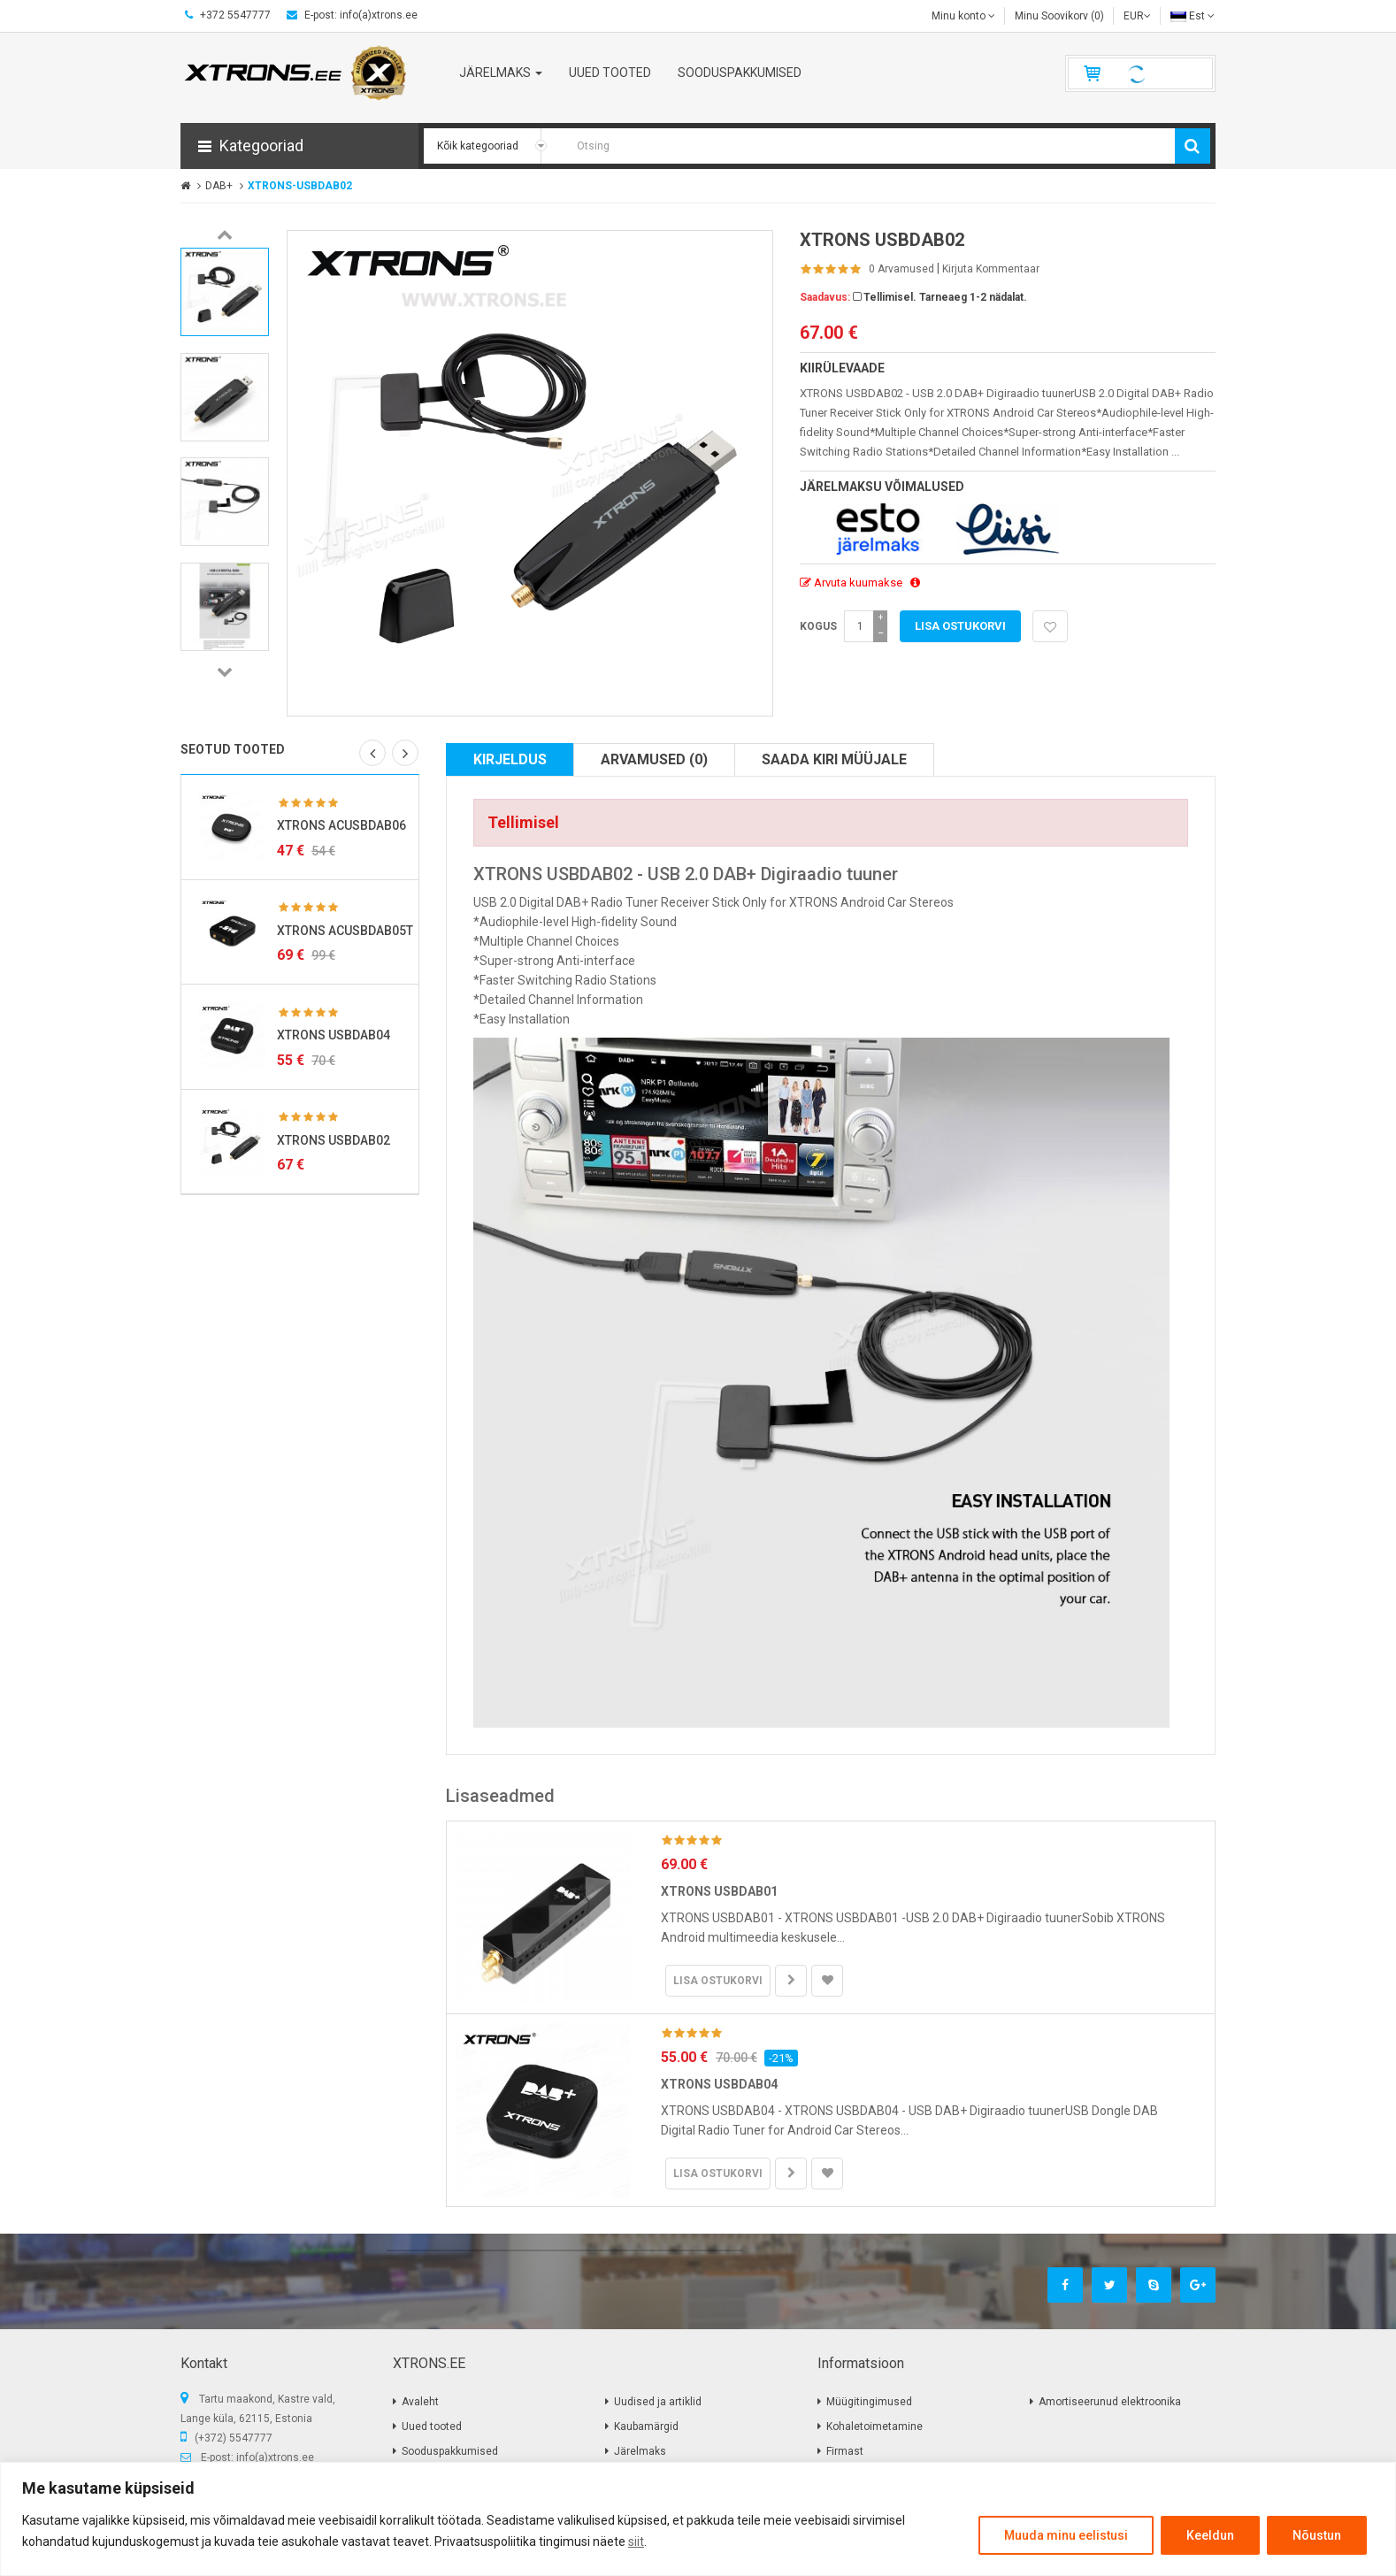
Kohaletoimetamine (874, 2426)
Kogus (818, 626)
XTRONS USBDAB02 (333, 1140)
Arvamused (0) (654, 759)
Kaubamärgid (646, 2426)
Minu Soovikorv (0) (1059, 16)
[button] (299, 146)
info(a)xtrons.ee (275, 2457)
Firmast (844, 2451)
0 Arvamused (901, 269)
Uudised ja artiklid (658, 2402)
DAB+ (219, 186)
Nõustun (1316, 2535)
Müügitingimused (869, 2402)
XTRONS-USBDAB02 (300, 186)
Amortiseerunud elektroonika (1110, 2402)
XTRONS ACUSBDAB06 (341, 825)
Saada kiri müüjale (834, 759)
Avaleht (420, 2402)
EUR (1137, 16)
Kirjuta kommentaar (990, 269)
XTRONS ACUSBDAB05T (345, 931)
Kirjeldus (510, 759)
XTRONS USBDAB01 (719, 1891)
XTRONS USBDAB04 (333, 1035)
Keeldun (1210, 2535)
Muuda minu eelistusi (1066, 2535)
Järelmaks (640, 2451)
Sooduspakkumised (450, 2451)
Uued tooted (432, 2426)
